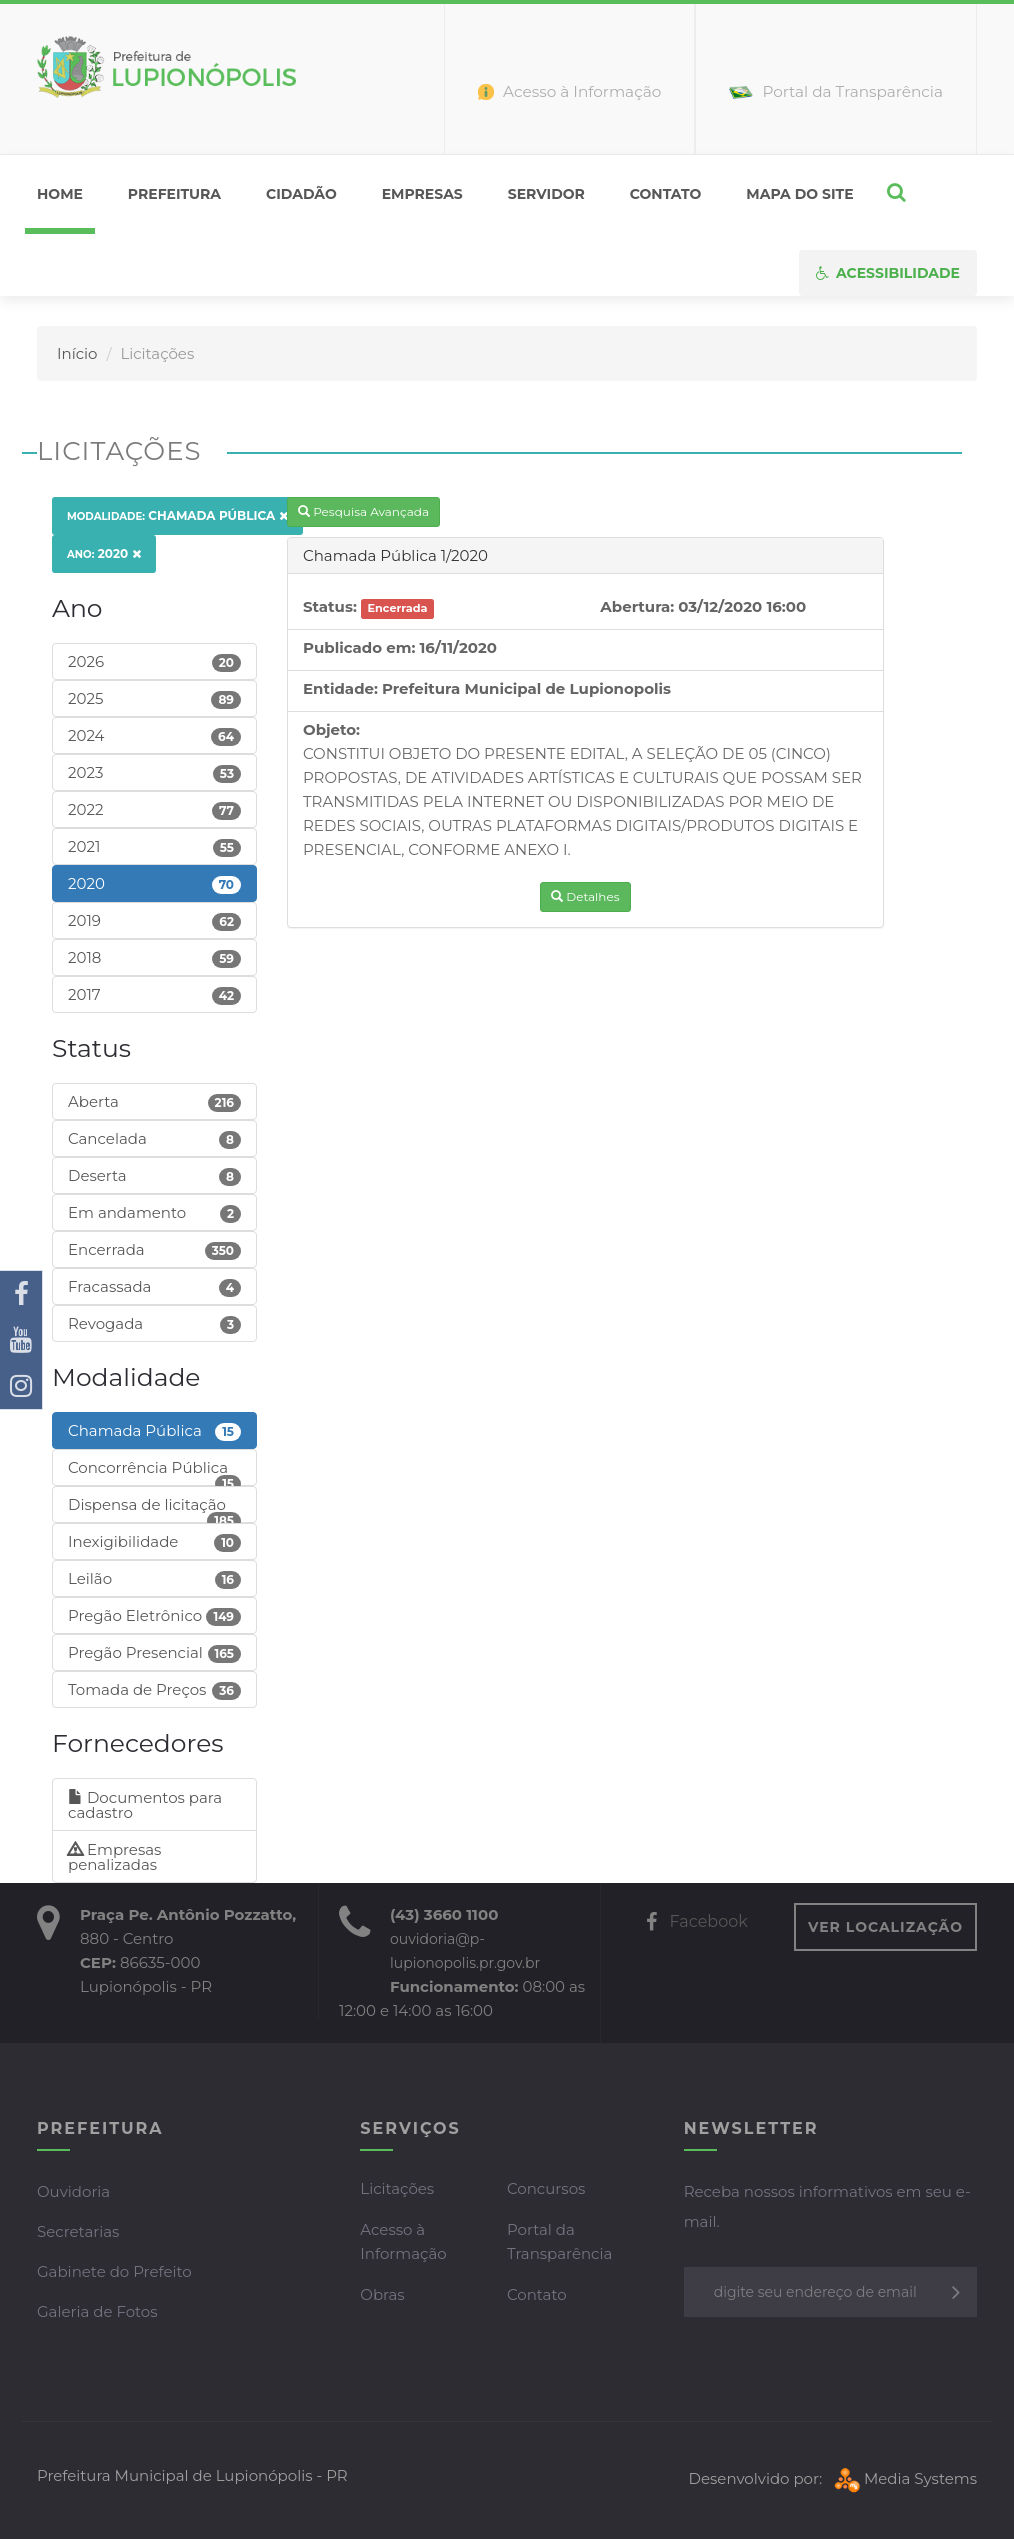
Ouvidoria (73, 2191)
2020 (104, 553)
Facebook (697, 1921)
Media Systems (903, 2478)
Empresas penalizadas (114, 1857)
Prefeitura (174, 194)
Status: (330, 606)
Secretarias (78, 2231)
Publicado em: (359, 647)
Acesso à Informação (403, 2241)
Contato (666, 194)
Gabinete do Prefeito (114, 2271)
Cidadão (301, 194)
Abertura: (637, 606)
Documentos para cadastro (145, 1805)
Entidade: (340, 688)
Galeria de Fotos (97, 2311)
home (60, 194)
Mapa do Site (799, 194)
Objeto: (331, 729)
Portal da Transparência (559, 2241)
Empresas (422, 194)
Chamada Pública (177, 515)
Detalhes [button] (585, 896)
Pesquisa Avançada (363, 511)
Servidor (546, 194)
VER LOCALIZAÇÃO (885, 1927)
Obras (382, 2294)
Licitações (397, 2188)
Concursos (546, 2188)
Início (77, 353)
